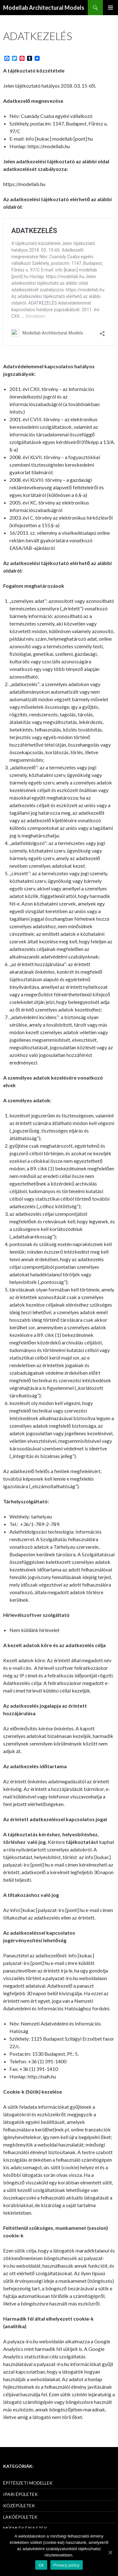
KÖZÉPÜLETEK (19, 2505)
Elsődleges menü (110, 7)
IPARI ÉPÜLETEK (20, 2494)
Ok (41, 2565)
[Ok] (110, 2552)
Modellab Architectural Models (43, 7)
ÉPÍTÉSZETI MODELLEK (28, 2483)
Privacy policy (66, 2565)
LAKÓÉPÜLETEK (20, 2517)
